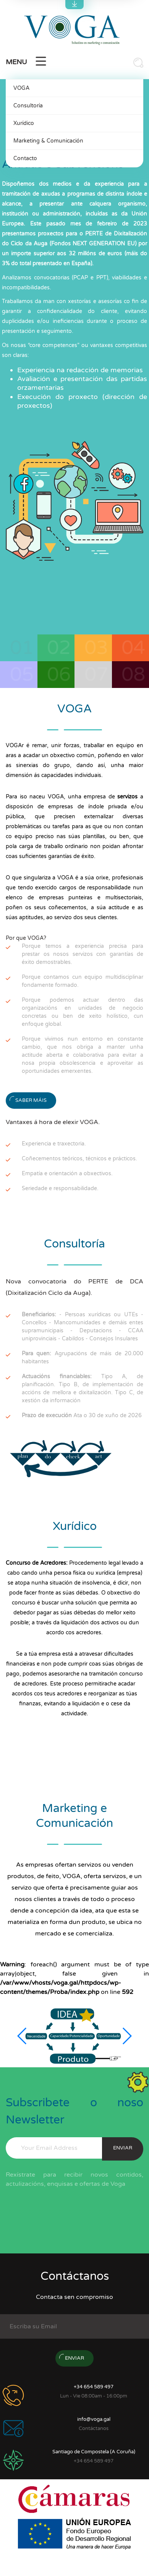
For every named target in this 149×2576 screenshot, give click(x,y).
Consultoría (28, 105)
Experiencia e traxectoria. (54, 1143)
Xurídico (23, 123)
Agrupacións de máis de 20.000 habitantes (82, 1357)
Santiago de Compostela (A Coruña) (93, 2452)
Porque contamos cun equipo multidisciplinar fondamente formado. (82, 981)
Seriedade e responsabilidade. (60, 1188)
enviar (122, 2148)
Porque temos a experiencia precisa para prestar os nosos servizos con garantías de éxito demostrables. (82, 954)
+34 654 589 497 (93, 2387)
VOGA (21, 88)
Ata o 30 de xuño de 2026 (82, 1415)
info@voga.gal (93, 2419)
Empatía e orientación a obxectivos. (67, 1173)
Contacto (25, 158)
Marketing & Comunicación (48, 141)
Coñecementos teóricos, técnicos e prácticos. (79, 1158)
